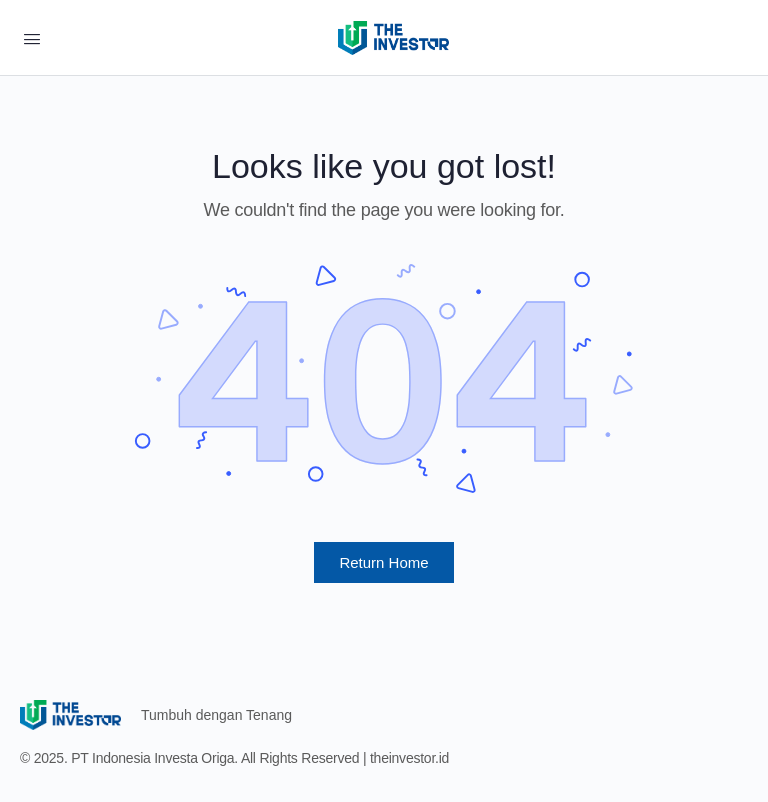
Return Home (383, 562)
